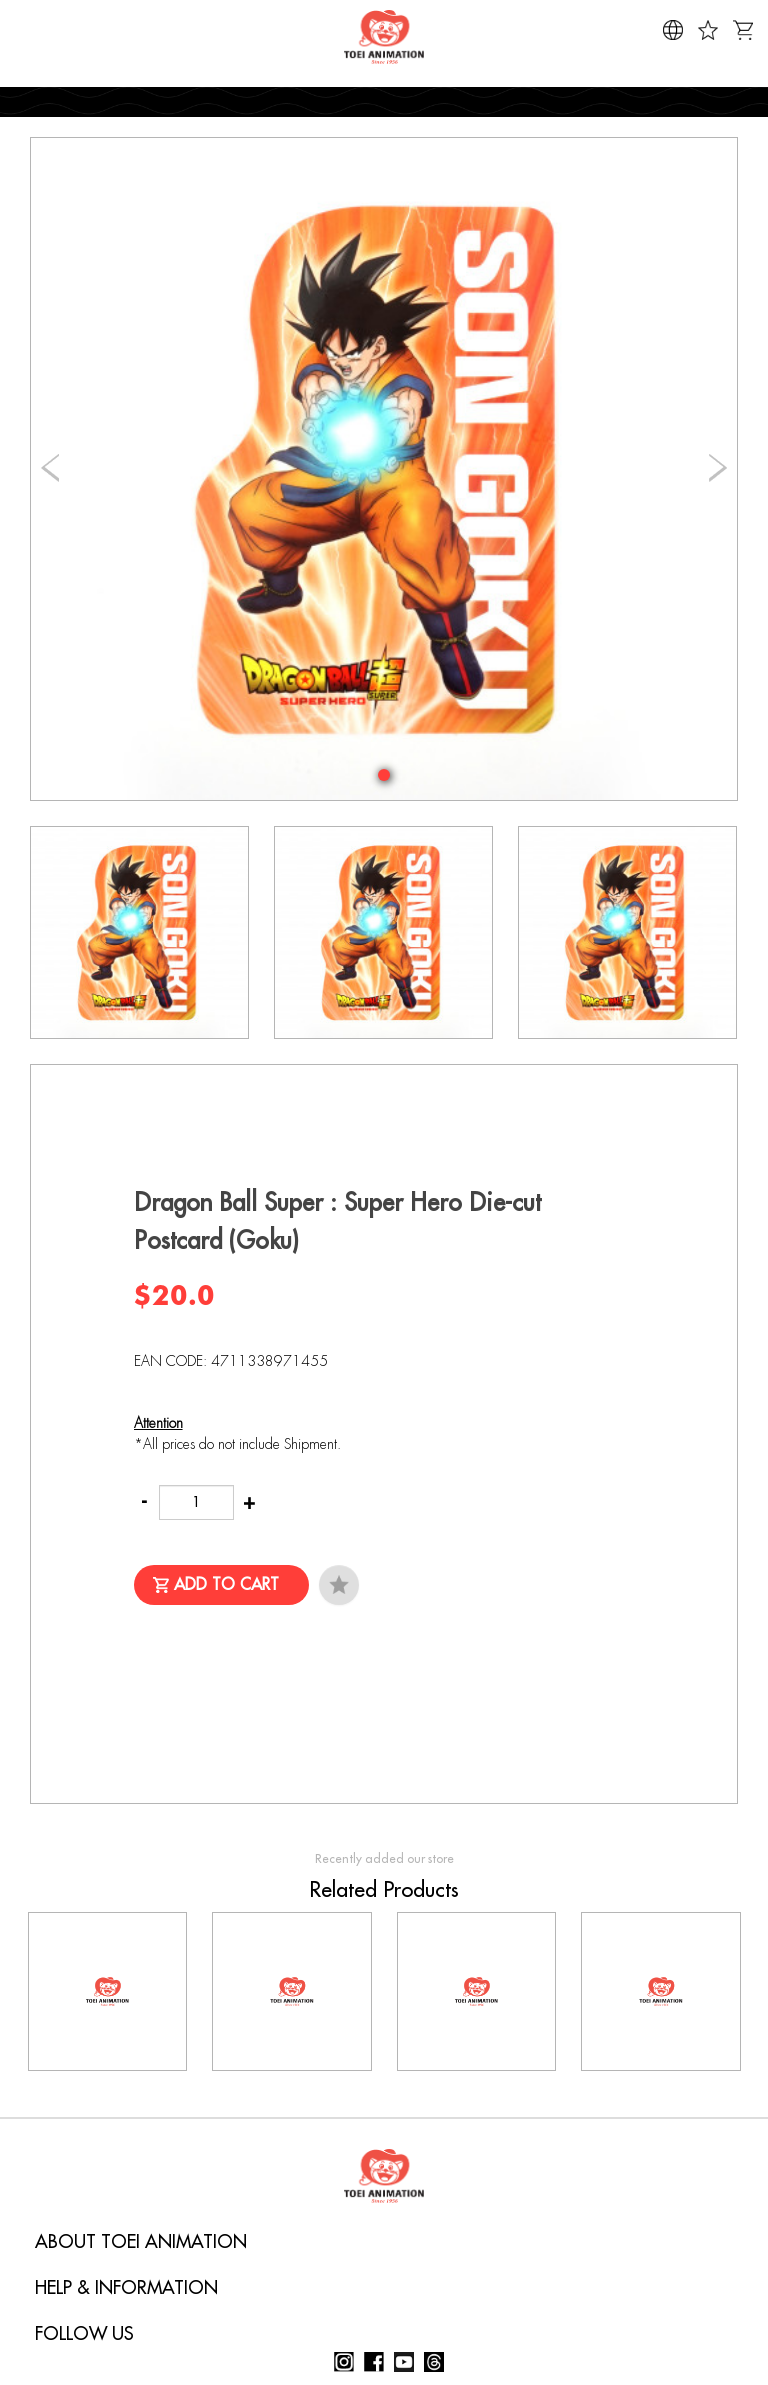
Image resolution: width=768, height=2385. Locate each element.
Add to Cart (226, 1585)
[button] (384, 775)
